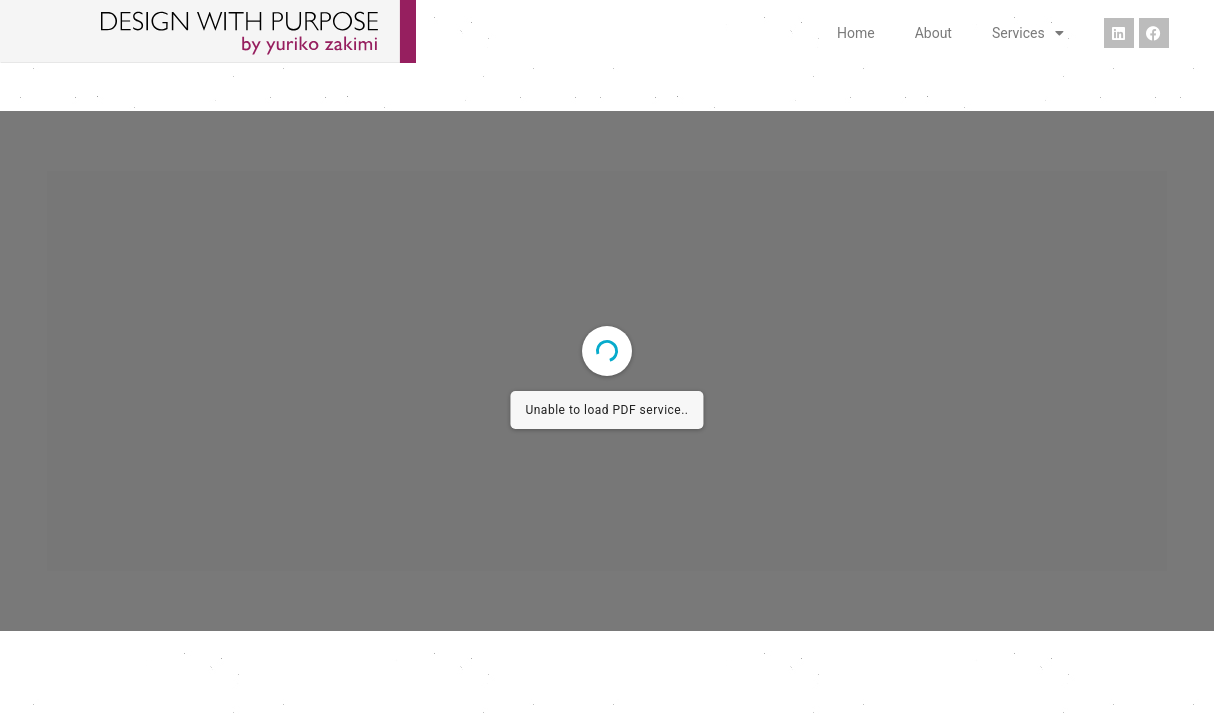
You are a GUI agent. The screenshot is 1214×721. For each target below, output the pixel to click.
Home (856, 33)
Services (1028, 33)
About (933, 33)
